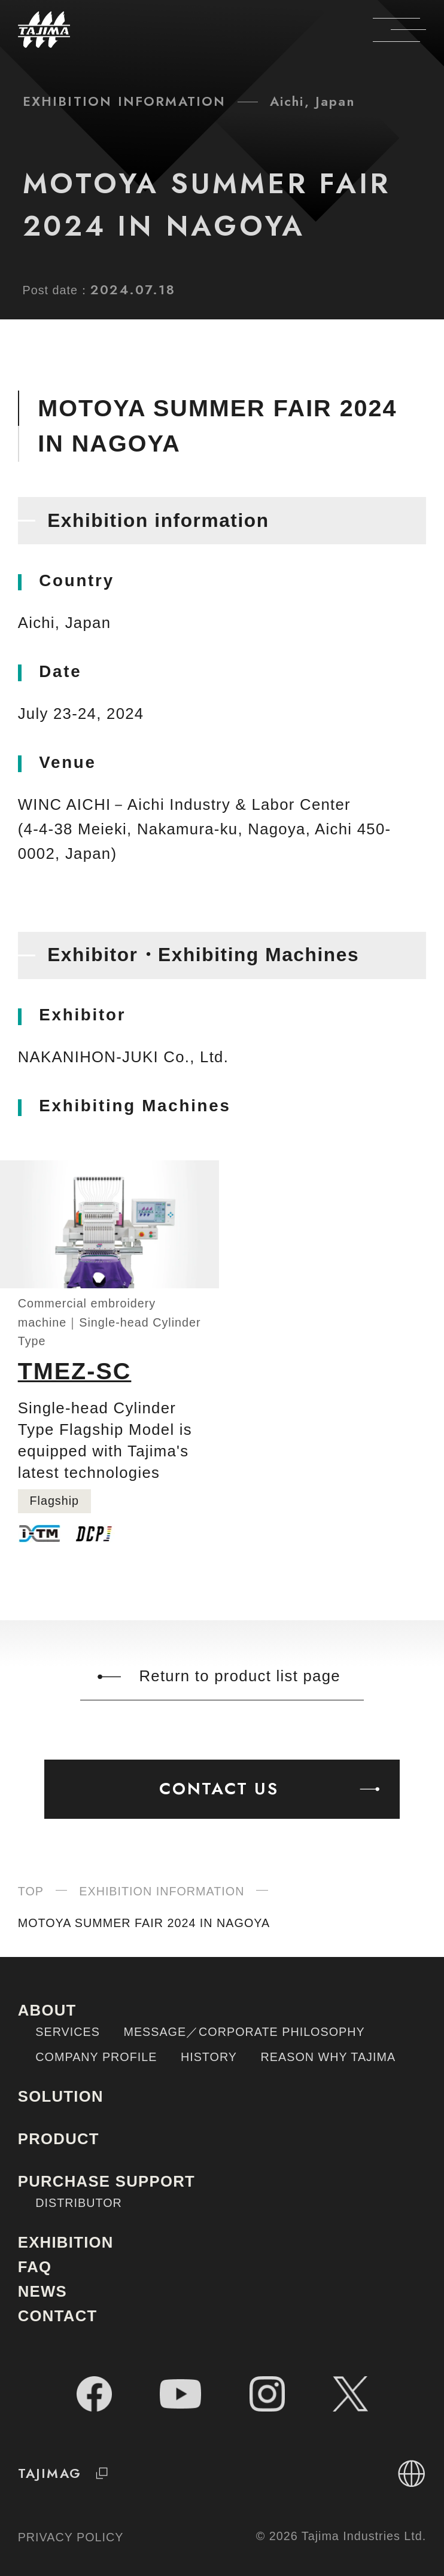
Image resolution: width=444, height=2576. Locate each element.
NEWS (42, 2291)
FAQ (35, 2266)
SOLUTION (61, 2096)
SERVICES (67, 2031)
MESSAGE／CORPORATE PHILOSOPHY (243, 2031)
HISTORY (209, 2056)
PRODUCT (58, 2138)
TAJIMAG (67, 2473)
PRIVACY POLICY (71, 2537)
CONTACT (58, 2315)
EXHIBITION (66, 2242)
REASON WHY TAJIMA (328, 2056)
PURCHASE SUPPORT (106, 2181)
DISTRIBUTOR (78, 2202)
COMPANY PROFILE (96, 2056)
